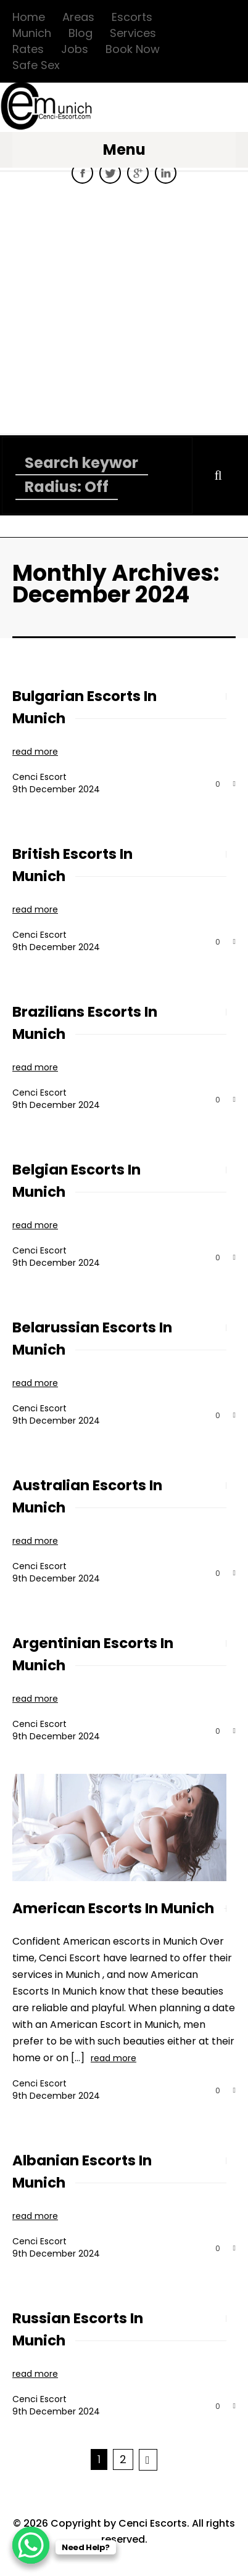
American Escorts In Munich (113, 1908)
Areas (78, 17)
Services (133, 33)
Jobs (74, 49)
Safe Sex (36, 65)
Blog (80, 33)
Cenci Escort (39, 777)
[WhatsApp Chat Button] (30, 2545)
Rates (28, 49)
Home (28, 17)
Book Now (132, 49)
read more (35, 751)
